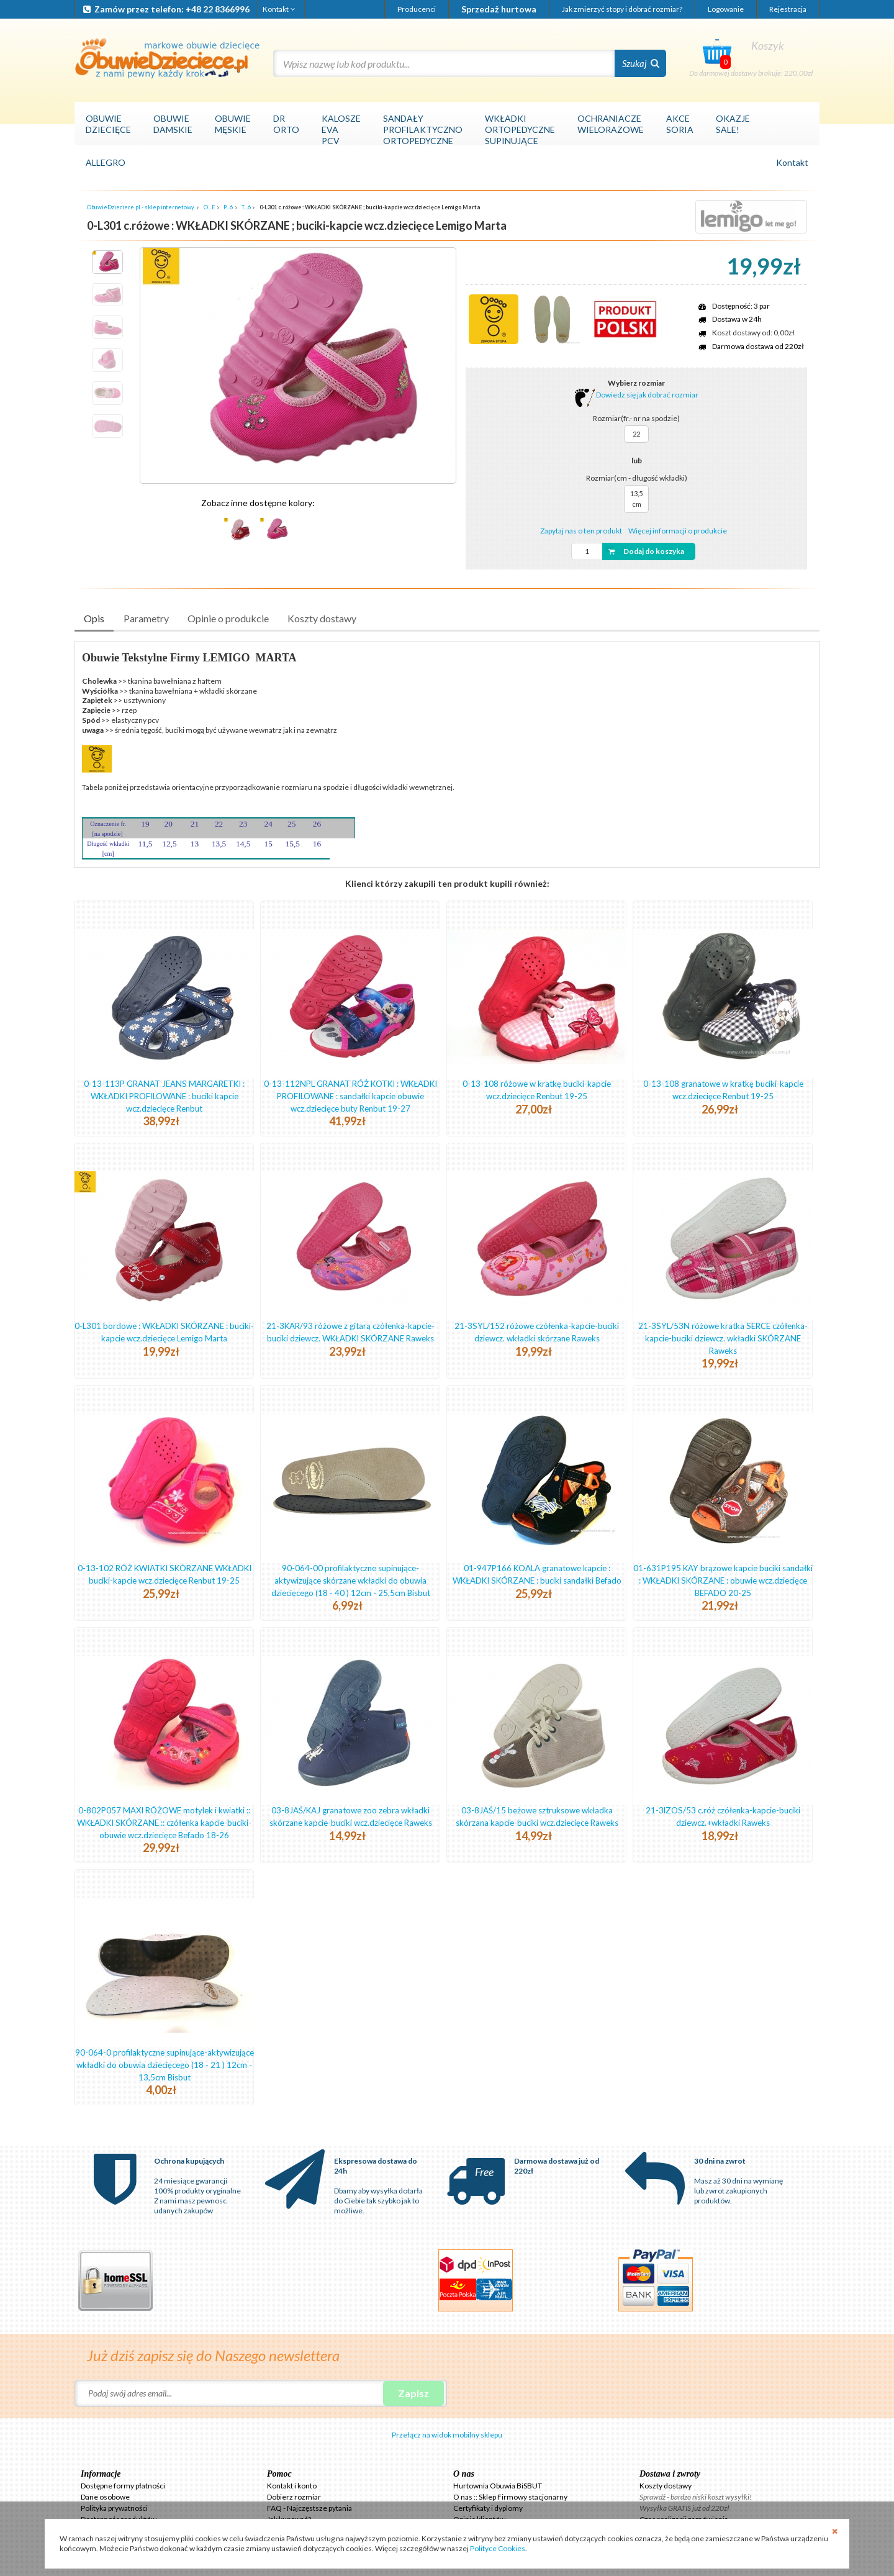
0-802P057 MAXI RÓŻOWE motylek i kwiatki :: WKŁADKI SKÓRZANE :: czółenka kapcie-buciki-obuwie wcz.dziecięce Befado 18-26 (164, 1822)
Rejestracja (787, 9)
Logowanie (726, 9)
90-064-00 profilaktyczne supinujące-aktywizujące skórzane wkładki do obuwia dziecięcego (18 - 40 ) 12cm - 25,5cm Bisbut (350, 1580)
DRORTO (286, 124)
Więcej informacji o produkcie (677, 530)
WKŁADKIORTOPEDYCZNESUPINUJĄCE (520, 129)
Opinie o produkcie (228, 618)
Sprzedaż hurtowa (498, 9)
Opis (94, 618)
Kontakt (280, 9)
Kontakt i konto (292, 2485)
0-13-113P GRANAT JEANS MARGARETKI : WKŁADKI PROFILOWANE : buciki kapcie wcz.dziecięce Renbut (164, 1096)
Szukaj (640, 63)
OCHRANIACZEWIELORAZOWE (610, 124)
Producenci (416, 9)
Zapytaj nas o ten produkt (581, 530)
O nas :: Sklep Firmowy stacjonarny (510, 2496)
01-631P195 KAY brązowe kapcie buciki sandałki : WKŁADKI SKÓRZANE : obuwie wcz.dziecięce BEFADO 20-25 (723, 1580)
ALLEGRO (105, 162)
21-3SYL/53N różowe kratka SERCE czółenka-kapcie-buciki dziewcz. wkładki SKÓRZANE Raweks (723, 1338)
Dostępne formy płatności (123, 2485)
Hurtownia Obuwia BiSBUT (497, 2485)
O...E (209, 207)
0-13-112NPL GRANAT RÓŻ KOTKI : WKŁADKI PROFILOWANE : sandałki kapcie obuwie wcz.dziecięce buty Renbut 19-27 (350, 1096)
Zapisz (413, 2393)
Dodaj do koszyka (644, 551)
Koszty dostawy (321, 618)
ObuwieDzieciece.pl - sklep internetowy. (141, 207)
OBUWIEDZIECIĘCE (108, 124)
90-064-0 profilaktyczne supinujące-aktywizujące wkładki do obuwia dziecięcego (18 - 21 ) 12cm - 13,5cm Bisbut (164, 2065)
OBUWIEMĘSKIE (233, 124)
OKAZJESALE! (733, 124)
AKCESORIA (679, 124)
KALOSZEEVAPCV (341, 129)
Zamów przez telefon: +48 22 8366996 (165, 9)
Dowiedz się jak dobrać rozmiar (636, 394)
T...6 (246, 207)
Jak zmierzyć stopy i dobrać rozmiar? (622, 9)
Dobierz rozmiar (294, 2496)
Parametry (146, 618)
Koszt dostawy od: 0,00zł (753, 332)
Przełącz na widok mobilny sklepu (447, 2434)
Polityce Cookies (497, 2548)
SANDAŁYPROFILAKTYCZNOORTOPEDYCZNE (423, 129)
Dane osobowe (105, 2496)
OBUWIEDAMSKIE (172, 124)
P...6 (228, 207)
